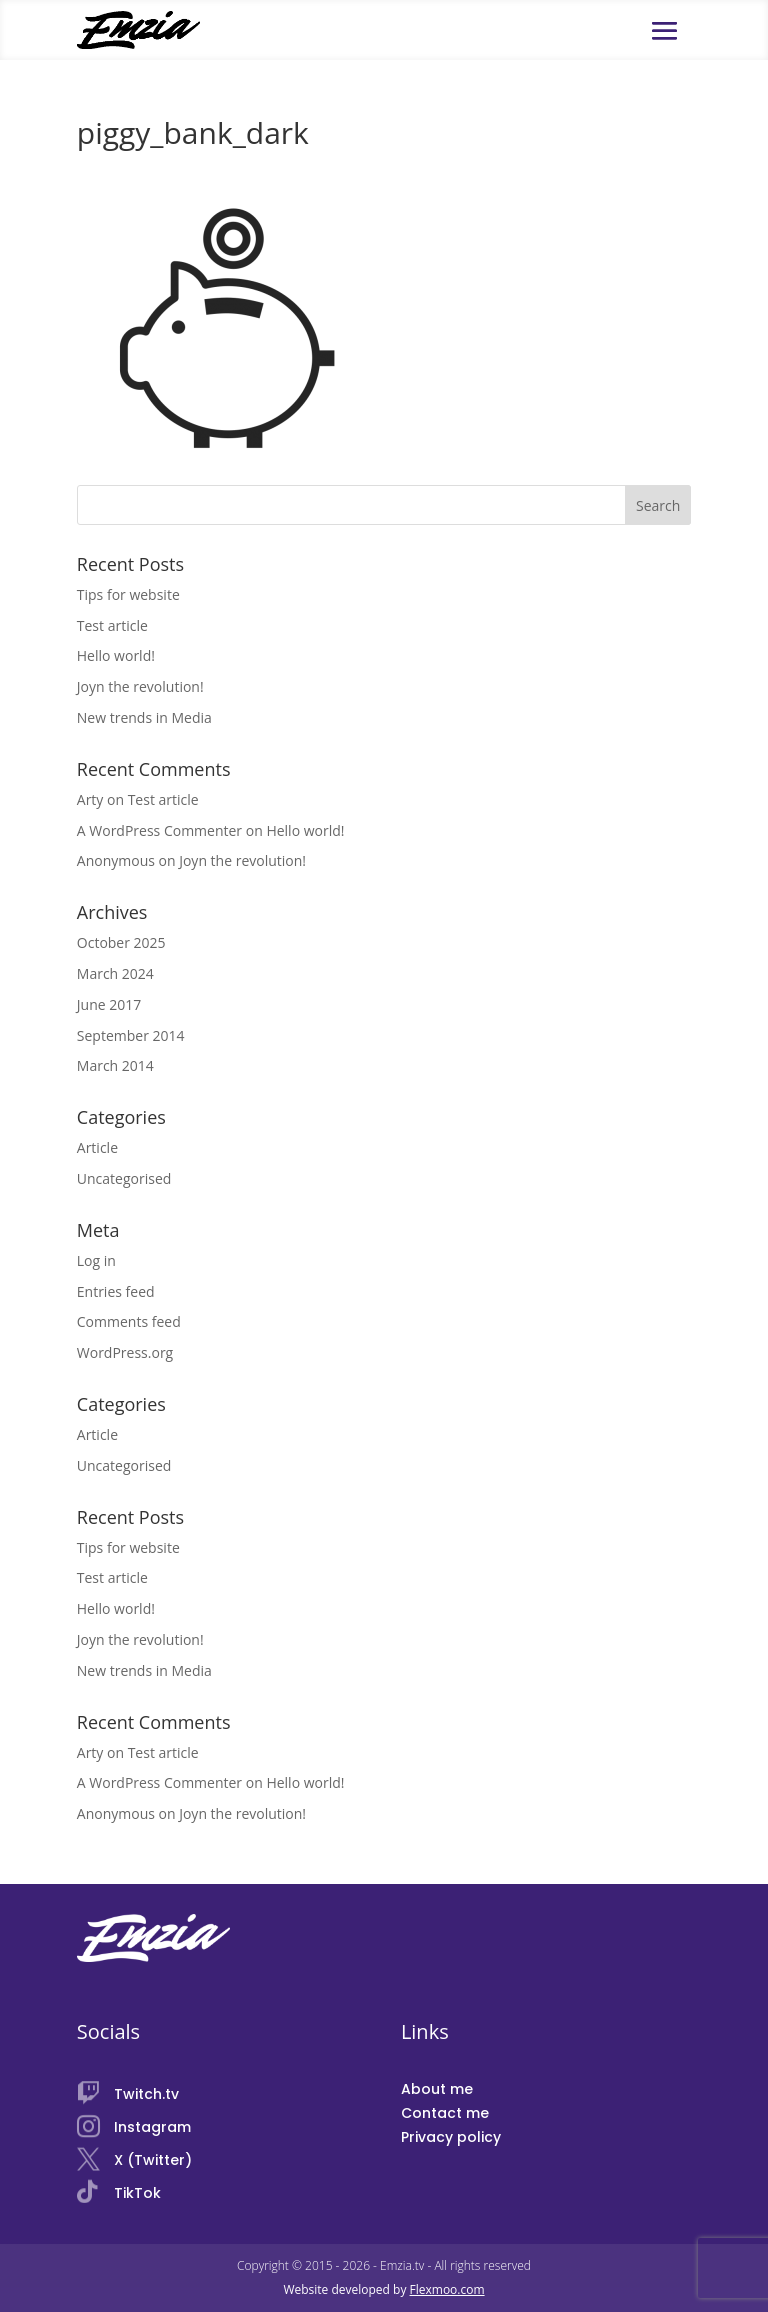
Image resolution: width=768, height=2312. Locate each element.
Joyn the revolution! (140, 686)
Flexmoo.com (447, 2289)
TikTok (137, 2193)
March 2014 (115, 1065)
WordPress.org (125, 1352)
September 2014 (131, 1035)
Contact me (445, 2113)
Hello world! (116, 655)
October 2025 (121, 942)
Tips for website (128, 594)
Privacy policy (451, 2137)
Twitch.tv (146, 2094)
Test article (112, 625)
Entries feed (116, 1291)
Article (97, 1147)
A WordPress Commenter (159, 830)
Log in (96, 1260)
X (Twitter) (153, 2160)
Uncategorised (124, 1178)
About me (437, 2089)
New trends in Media (144, 717)
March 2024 (115, 973)
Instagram (152, 2127)
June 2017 (109, 1004)
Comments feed (129, 1321)
